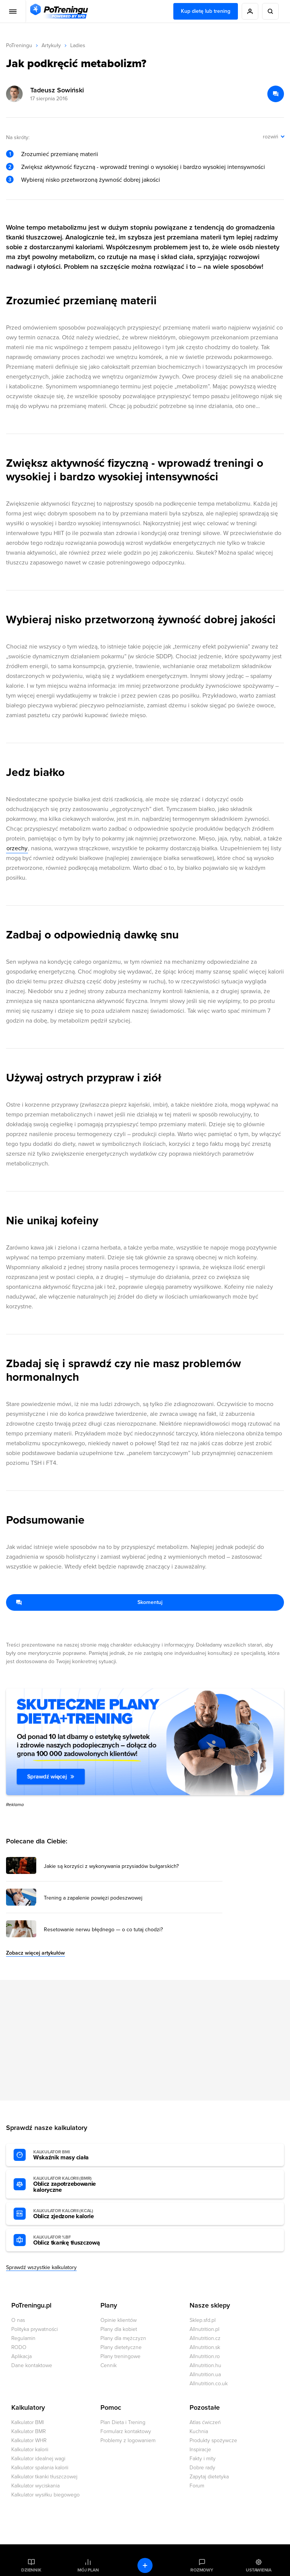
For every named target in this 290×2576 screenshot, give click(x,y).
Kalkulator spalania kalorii (39, 2467)
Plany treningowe (120, 2356)
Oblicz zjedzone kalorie (74, 2214)
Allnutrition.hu (205, 2365)
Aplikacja (21, 2356)
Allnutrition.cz (205, 2338)
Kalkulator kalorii (29, 2449)
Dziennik (31, 2570)
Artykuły (51, 45)
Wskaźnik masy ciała (74, 2155)
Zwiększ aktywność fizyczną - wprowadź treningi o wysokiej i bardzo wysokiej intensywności (143, 167)
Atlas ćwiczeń (205, 2422)
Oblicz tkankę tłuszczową (74, 2240)
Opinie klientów (118, 2320)
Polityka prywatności (34, 2329)
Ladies (77, 45)
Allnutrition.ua (205, 2374)
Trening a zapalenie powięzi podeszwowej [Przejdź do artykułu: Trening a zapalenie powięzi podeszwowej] (93, 1898)
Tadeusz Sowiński (57, 90)
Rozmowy (201, 2570)
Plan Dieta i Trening (122, 2422)
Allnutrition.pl (204, 2329)
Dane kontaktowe (31, 2365)
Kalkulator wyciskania (35, 2485)
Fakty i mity (203, 2458)
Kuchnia (199, 2431)
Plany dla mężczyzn (123, 2338)
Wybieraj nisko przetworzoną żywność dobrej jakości (90, 180)
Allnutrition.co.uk (209, 2383)
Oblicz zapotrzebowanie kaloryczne (74, 2185)
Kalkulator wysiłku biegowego (45, 2495)
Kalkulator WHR (28, 2440)
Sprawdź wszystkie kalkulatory (41, 2267)
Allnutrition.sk (205, 2347)
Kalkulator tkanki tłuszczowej (44, 2476)
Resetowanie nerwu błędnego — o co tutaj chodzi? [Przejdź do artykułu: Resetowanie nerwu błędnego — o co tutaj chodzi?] (103, 1930)
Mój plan (88, 2570)
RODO (18, 2347)
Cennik (108, 2365)
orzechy (17, 848)
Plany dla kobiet (118, 2329)
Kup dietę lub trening (205, 11)
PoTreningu (19, 45)
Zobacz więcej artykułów (35, 1953)
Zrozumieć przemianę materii (59, 154)
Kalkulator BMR (28, 2431)
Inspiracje (200, 2449)
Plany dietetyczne (121, 2347)
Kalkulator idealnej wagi (38, 2458)
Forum (197, 2485)
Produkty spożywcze (213, 2440)
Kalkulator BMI (27, 2422)
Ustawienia (258, 2570)
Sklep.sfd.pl (203, 2320)
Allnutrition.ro (205, 2356)
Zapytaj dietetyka (209, 2476)
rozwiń (270, 136)
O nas (18, 2320)
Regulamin (23, 2338)
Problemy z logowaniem (128, 2440)
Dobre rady (202, 2467)
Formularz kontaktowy (125, 2431)
